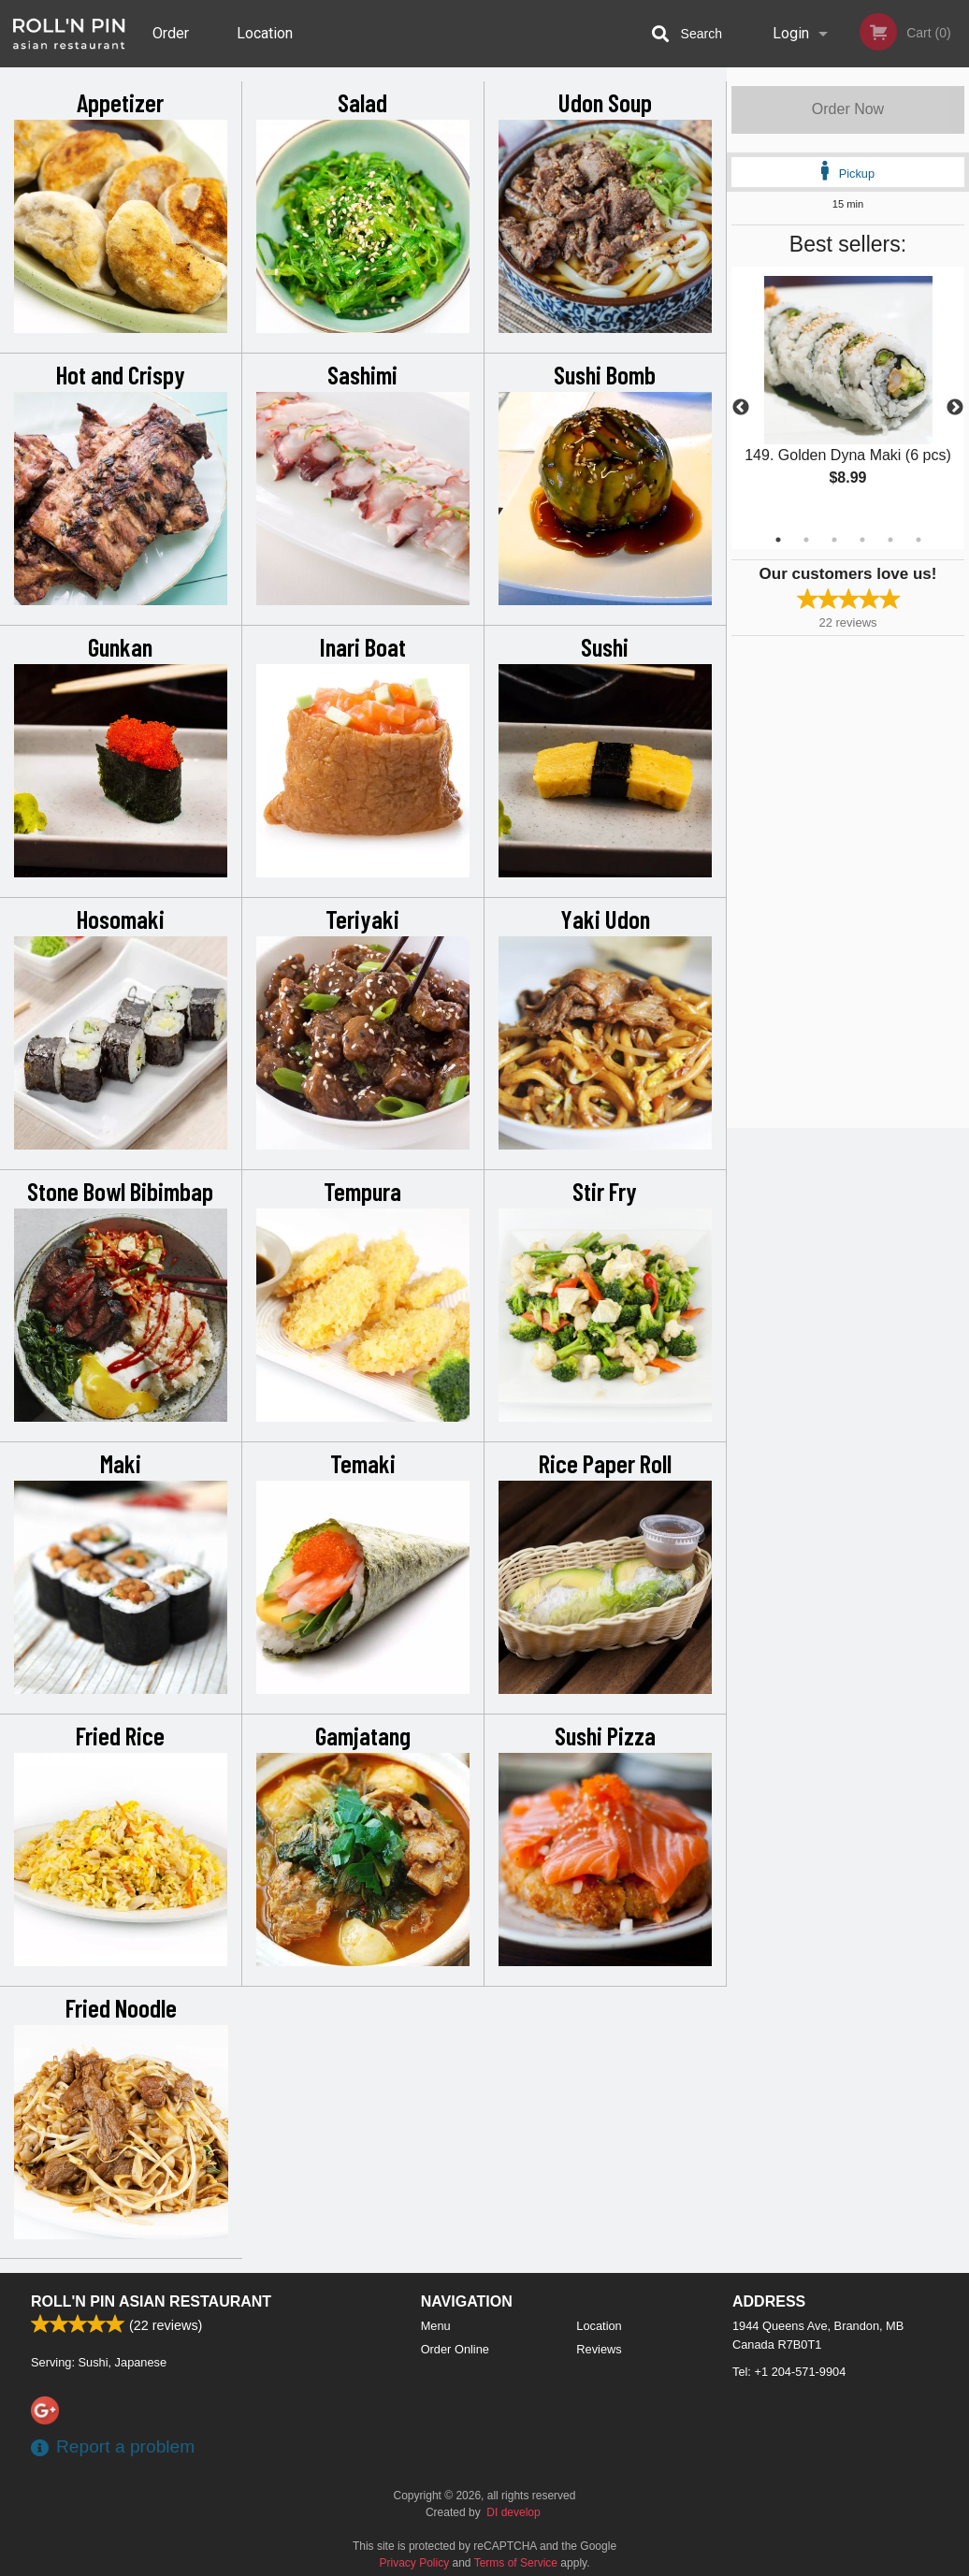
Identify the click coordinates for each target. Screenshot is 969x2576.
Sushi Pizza (605, 1735)
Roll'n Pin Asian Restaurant (151, 2301)
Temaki (363, 1463)
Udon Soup (605, 102)
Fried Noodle (121, 2007)
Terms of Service (515, 2562)
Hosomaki (121, 918)
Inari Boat (363, 646)
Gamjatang (363, 1735)
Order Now (848, 109)
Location (265, 33)
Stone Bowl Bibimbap (120, 1191)
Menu (436, 2326)
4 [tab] (862, 539)
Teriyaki (362, 918)
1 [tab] (778, 539)
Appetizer (120, 102)
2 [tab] (806, 539)
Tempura (362, 1191)
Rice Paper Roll (605, 1463)
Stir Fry (604, 1191)
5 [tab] (890, 539)
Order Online (173, 45)
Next (955, 407)
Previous (740, 407)
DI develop (513, 2512)
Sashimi (362, 374)
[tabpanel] (848, 396)
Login (791, 33)
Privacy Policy (415, 2562)
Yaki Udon (605, 918)
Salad (362, 102)
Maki (120, 1463)
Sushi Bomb (605, 374)
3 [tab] (834, 539)
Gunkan (120, 646)
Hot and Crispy (120, 374)
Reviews (598, 2349)
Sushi (605, 646)
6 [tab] (918, 539)
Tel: (789, 2372)
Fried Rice (120, 1735)
